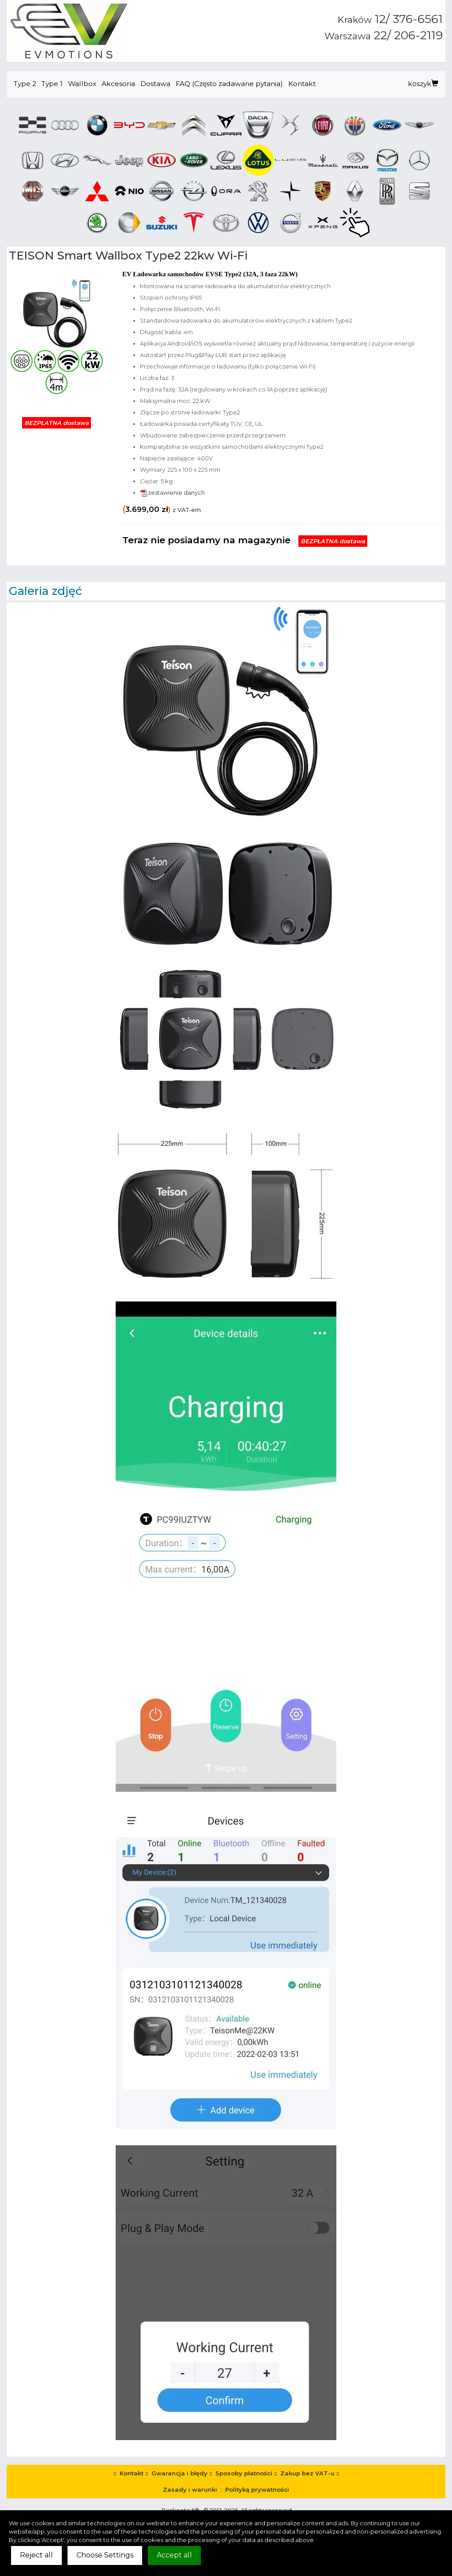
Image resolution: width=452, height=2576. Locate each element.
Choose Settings (104, 2555)
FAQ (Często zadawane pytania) (229, 83)
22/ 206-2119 (383, 35)
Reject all (36, 2555)
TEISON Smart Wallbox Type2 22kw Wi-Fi (128, 255)
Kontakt (302, 83)
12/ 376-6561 (390, 19)
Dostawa (155, 83)
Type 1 (52, 83)
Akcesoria (118, 83)
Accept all (174, 2555)
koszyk (423, 83)
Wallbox (82, 83)
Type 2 (25, 83)
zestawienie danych (172, 492)
